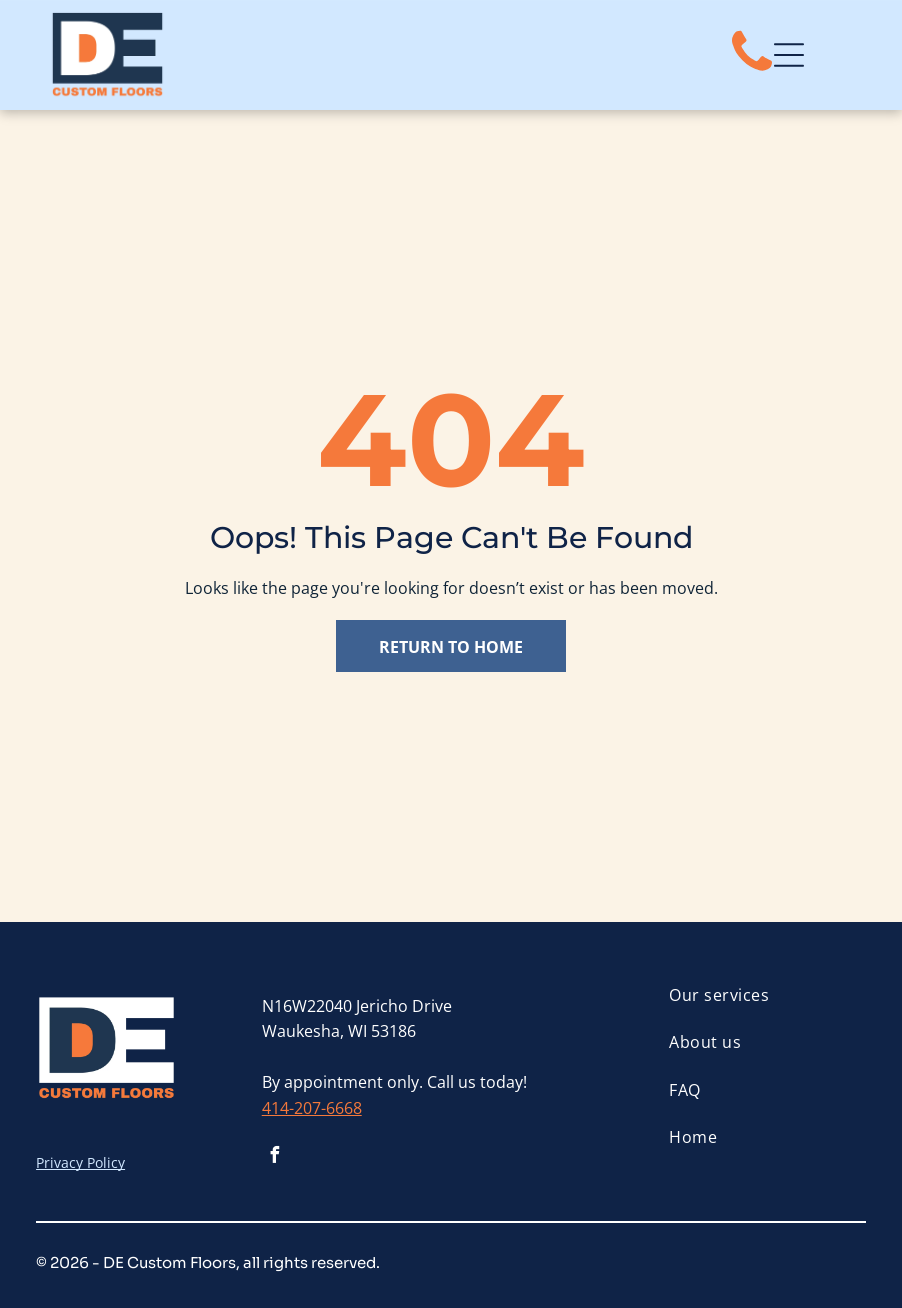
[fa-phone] (752, 72)
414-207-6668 (312, 1108)
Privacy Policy (80, 1162)
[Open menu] (789, 55)
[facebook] (275, 1157)
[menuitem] (767, 995)
